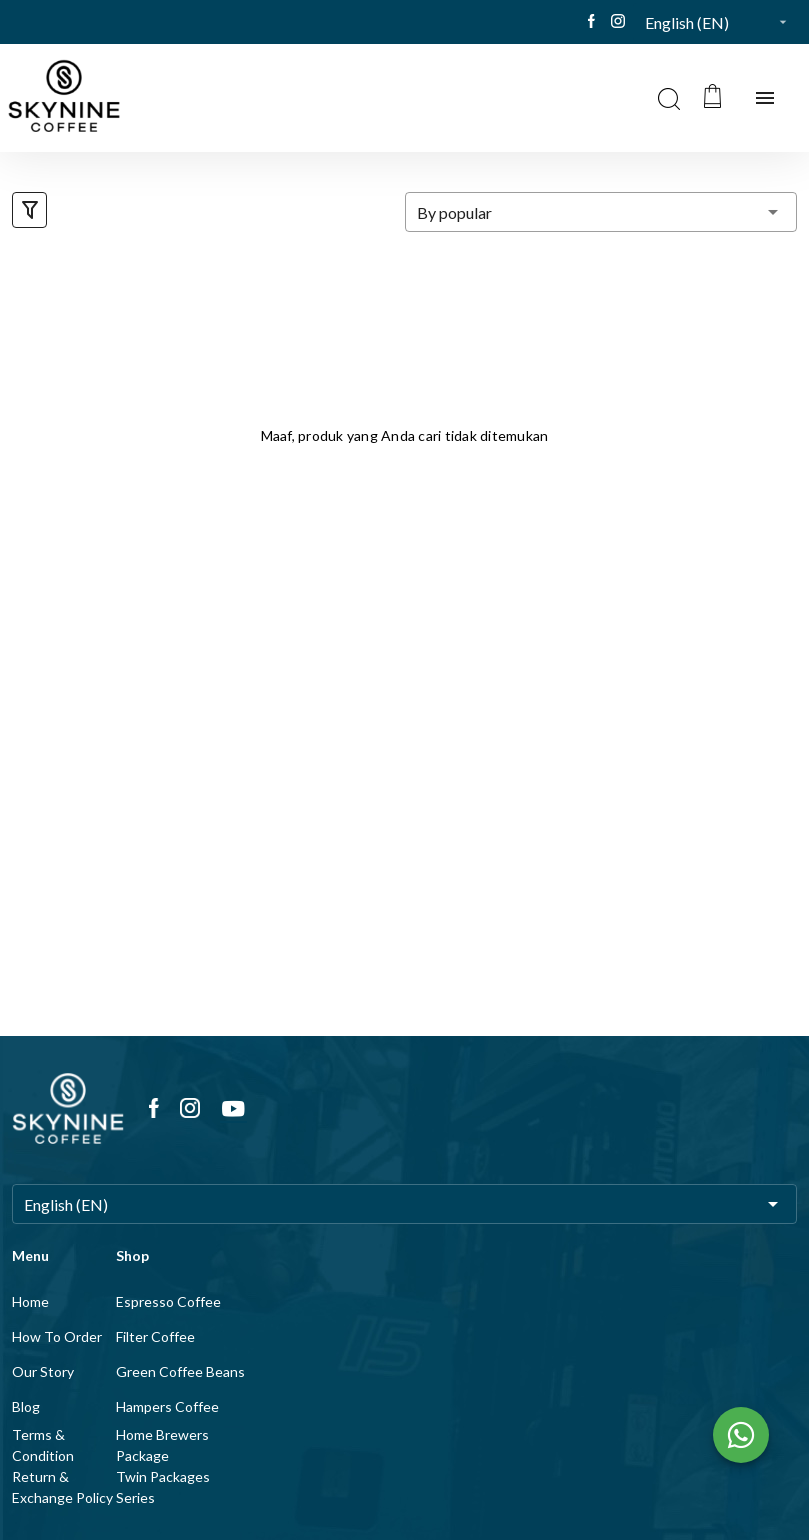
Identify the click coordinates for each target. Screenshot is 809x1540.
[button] (721, 22)
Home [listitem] (30, 1301)
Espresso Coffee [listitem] (168, 1301)
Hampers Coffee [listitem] (167, 1406)
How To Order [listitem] (57, 1336)
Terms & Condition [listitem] (43, 1445)
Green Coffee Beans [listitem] (180, 1371)
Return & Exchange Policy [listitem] (62, 1487)
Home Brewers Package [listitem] (162, 1445)
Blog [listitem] (26, 1406)
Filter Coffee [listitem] (155, 1336)
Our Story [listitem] (43, 1371)
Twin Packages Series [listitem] (163, 1487)
